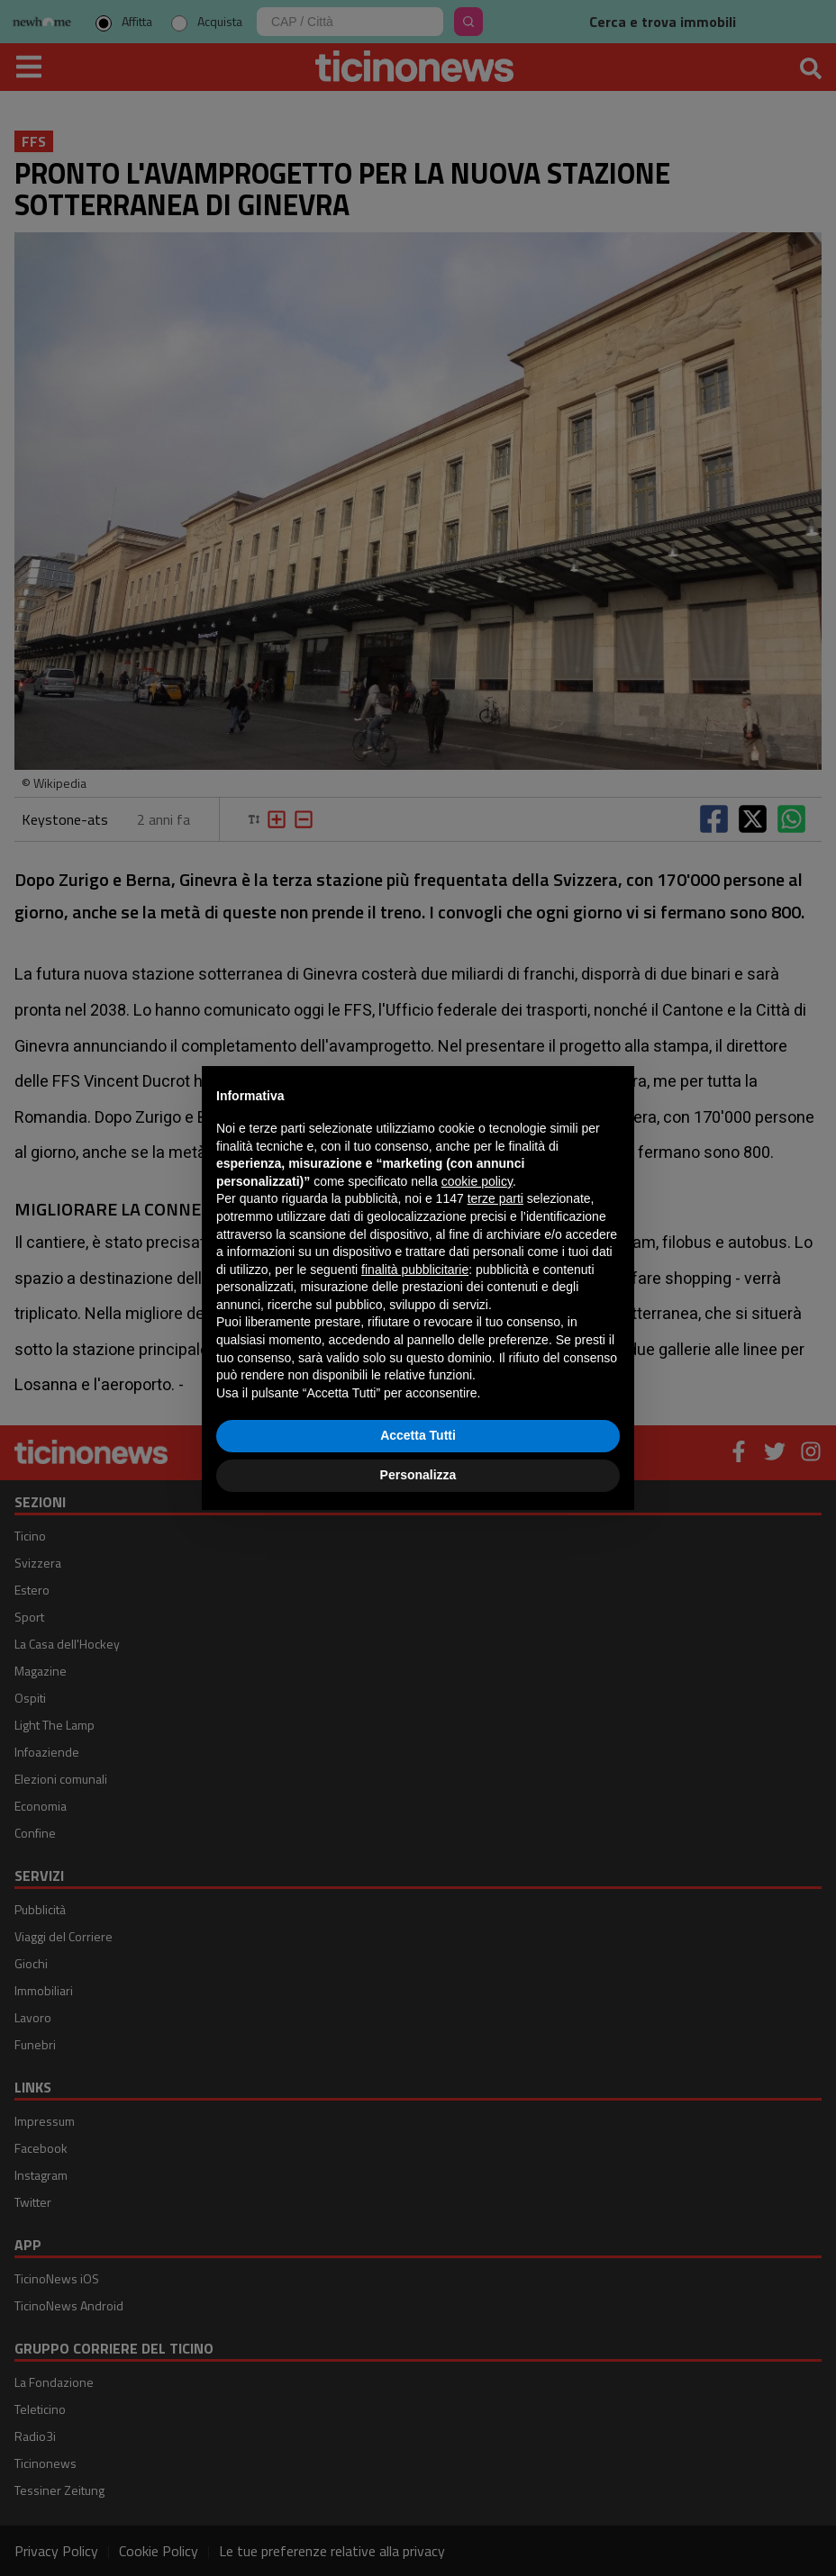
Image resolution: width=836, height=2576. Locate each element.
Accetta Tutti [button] (418, 1435)
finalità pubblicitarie (414, 1269)
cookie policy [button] (477, 1181)
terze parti (495, 1198)
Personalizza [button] (418, 1475)
